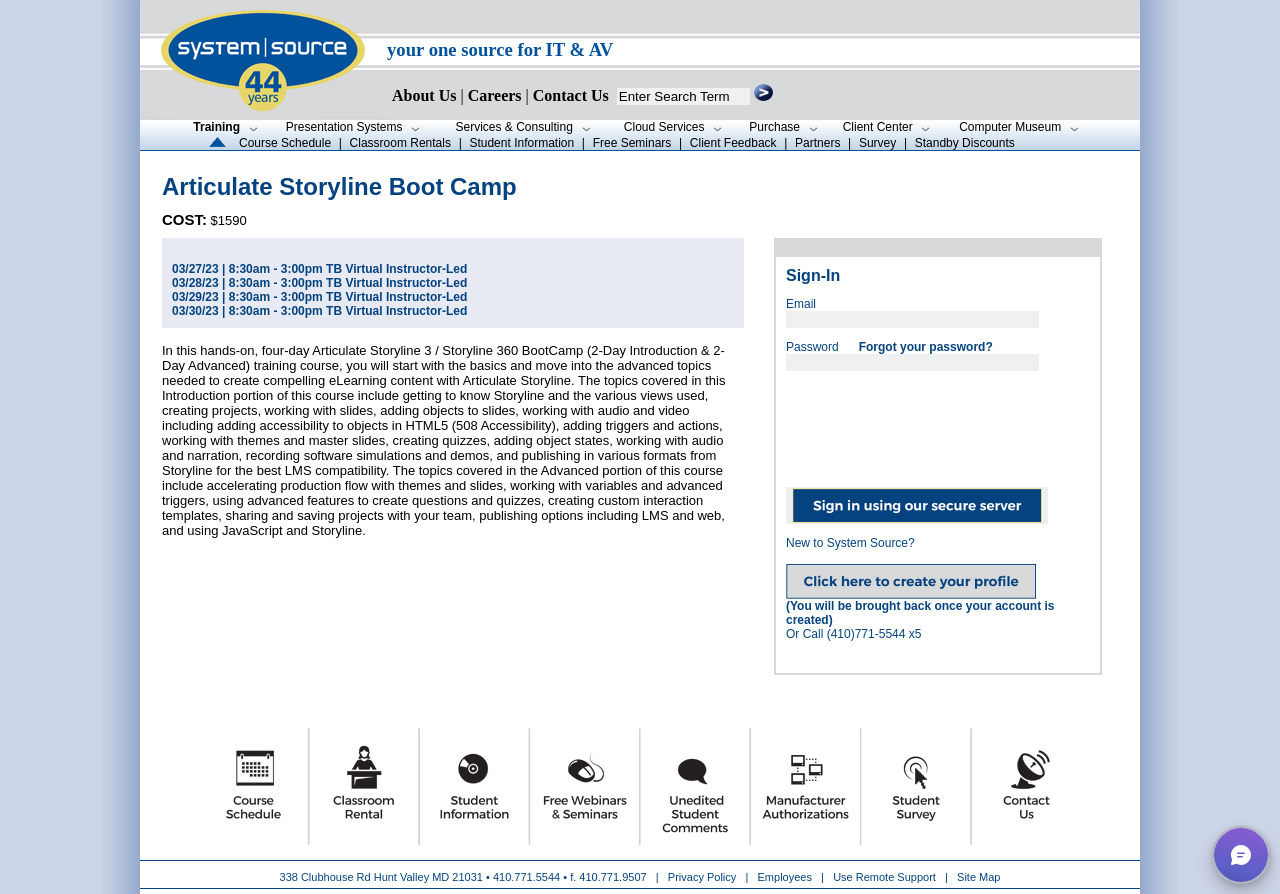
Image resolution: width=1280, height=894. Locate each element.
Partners (817, 143)
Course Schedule (285, 143)
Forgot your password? (926, 347)
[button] (1241, 855)
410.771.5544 (526, 877)
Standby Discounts (965, 143)
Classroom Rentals (400, 143)
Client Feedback (733, 143)
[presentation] (938, 422)
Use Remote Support (884, 877)
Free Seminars (632, 143)
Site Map (978, 877)
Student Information (521, 143)
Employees (785, 877)
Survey (877, 143)
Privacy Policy (704, 877)
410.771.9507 (612, 877)
